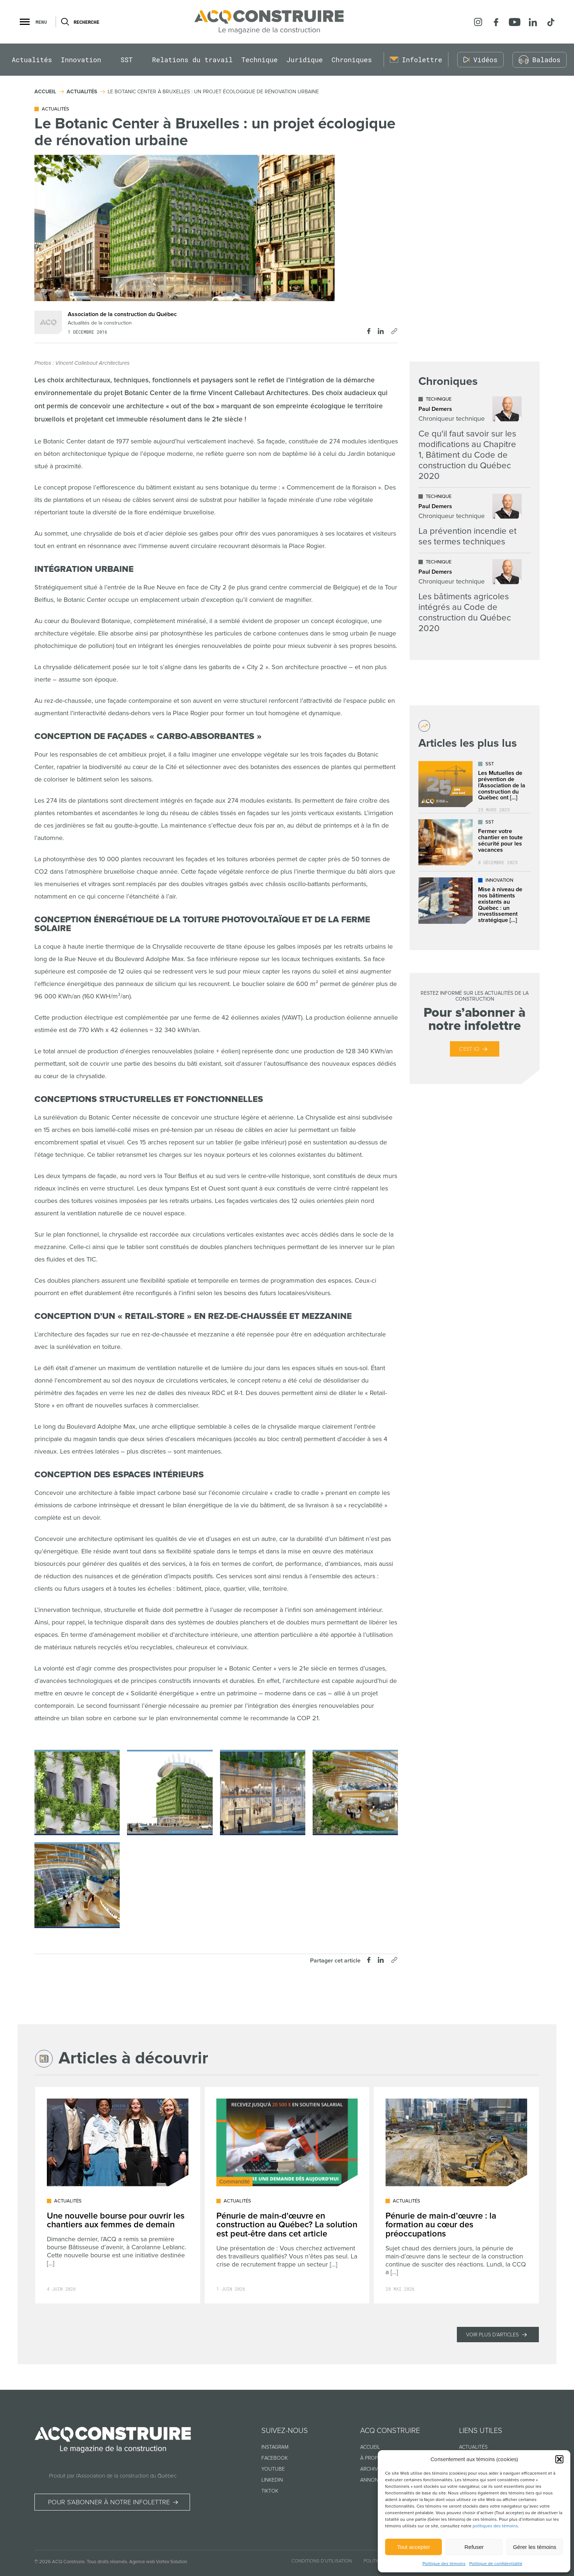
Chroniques (352, 60)
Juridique (305, 60)
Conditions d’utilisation (321, 2561)
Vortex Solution (171, 2562)
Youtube (273, 2469)
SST (126, 60)
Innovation (81, 60)
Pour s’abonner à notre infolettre (109, 2502)
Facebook (274, 2458)
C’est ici (469, 1049)
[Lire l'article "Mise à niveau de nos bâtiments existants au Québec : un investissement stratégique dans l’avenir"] (474, 900)
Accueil (370, 2447)
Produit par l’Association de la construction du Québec (112, 2475)
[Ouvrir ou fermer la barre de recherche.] (65, 21)
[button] (559, 2459)
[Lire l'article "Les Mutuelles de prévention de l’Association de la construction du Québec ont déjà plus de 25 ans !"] (474, 784)
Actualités (32, 60)
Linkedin (272, 2480)
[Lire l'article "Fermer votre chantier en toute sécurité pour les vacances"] (474, 842)
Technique (260, 60)
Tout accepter (413, 2547)
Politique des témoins (444, 2563)
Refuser (474, 2547)
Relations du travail (192, 60)
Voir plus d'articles (492, 2335)
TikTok (269, 2491)
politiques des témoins (495, 2526)
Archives (372, 2469)
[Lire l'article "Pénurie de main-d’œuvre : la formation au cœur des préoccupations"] (456, 2195)
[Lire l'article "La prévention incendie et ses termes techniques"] (470, 520)
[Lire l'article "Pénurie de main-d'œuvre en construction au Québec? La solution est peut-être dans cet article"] (287, 2195)
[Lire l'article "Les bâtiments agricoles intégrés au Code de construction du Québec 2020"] (470, 596)
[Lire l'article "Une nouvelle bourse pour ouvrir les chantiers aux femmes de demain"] (118, 2195)
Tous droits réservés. (107, 2562)
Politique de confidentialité (495, 2563)
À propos (372, 2458)
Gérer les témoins (534, 2547)
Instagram (274, 2447)
